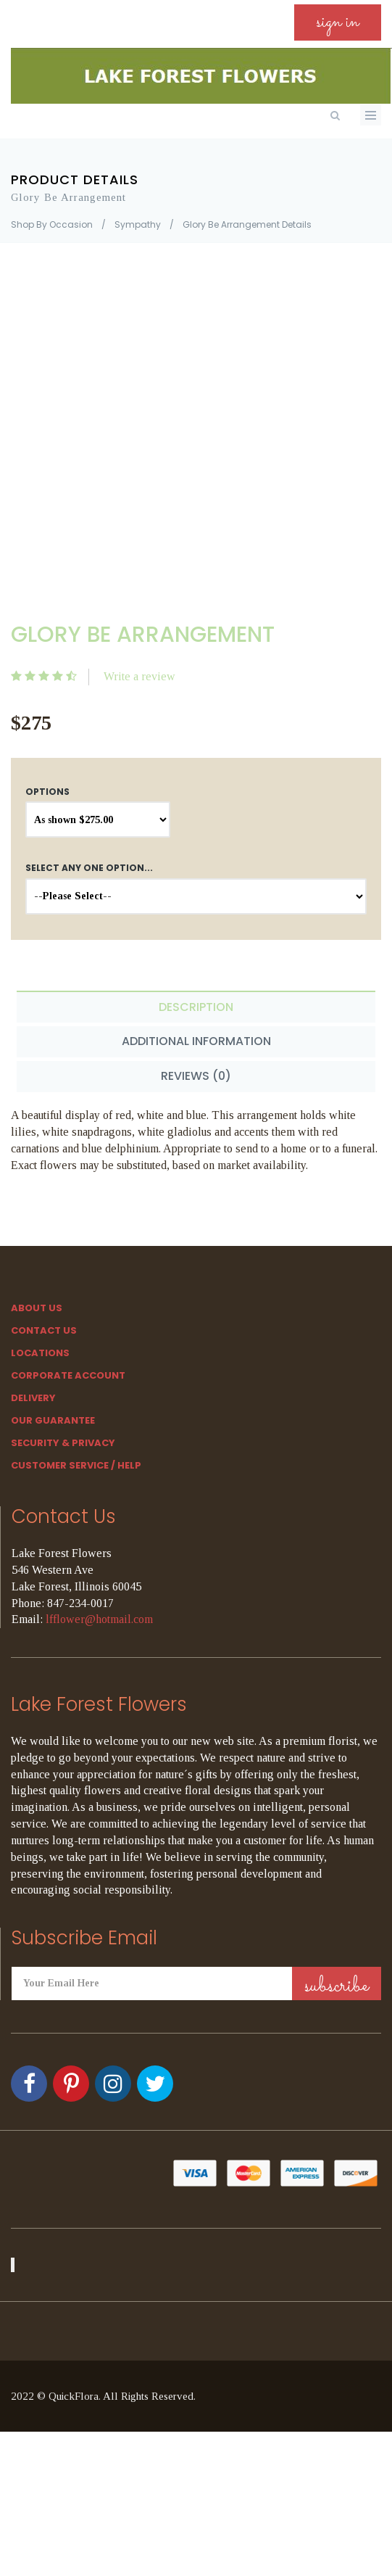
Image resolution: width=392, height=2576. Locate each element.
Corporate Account (68, 1375)
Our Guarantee (53, 1420)
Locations (40, 1353)
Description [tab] (196, 1007)
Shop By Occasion (52, 224)
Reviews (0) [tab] (196, 1076)
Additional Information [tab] (196, 1041)
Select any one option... (89, 868)
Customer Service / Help (76, 1465)
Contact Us (44, 1330)
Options (47, 791)
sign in (338, 22)
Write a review (139, 676)
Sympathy (137, 224)
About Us (36, 1308)
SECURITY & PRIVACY (63, 1443)
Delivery (33, 1398)
